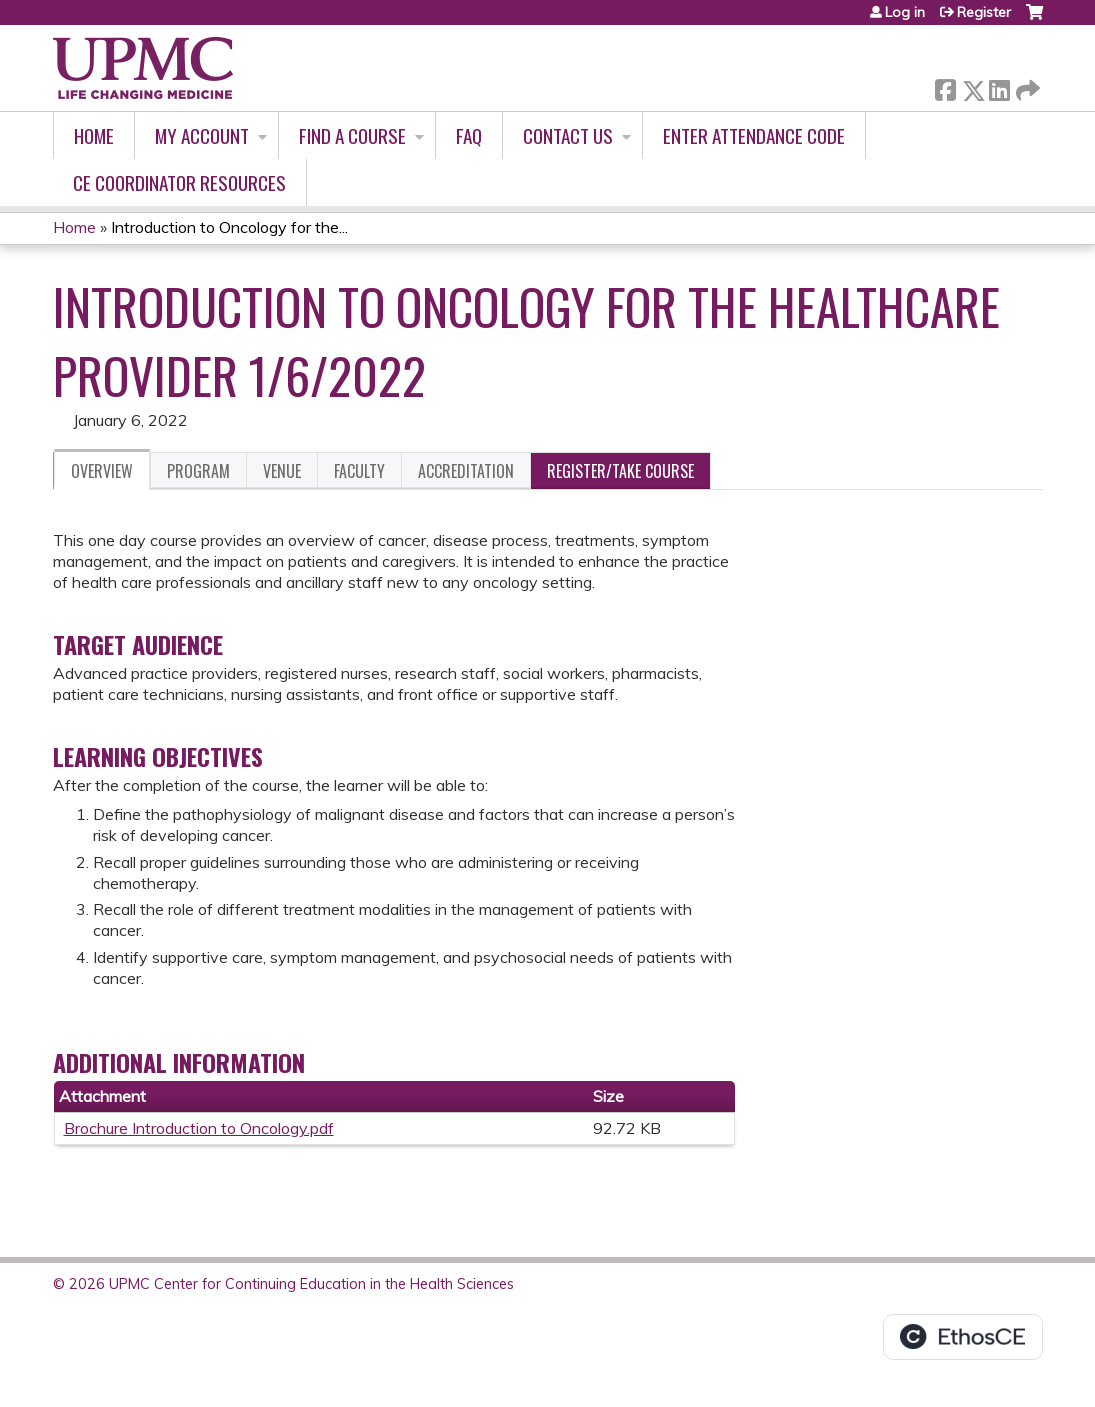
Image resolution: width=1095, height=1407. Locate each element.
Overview (102, 471)
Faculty (359, 471)
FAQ (469, 135)
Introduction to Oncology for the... (229, 227)
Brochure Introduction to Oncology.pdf (199, 1128)
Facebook (945, 86)
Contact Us (568, 135)
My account (202, 135)
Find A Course (352, 135)
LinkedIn (999, 86)
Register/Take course (620, 471)
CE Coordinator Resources (179, 182)
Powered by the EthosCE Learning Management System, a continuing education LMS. (963, 1337)
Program (198, 471)
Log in (905, 12)
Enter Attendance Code (754, 135)
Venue (282, 471)
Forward (1026, 86)
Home (94, 135)
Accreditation (466, 471)
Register (984, 12)
